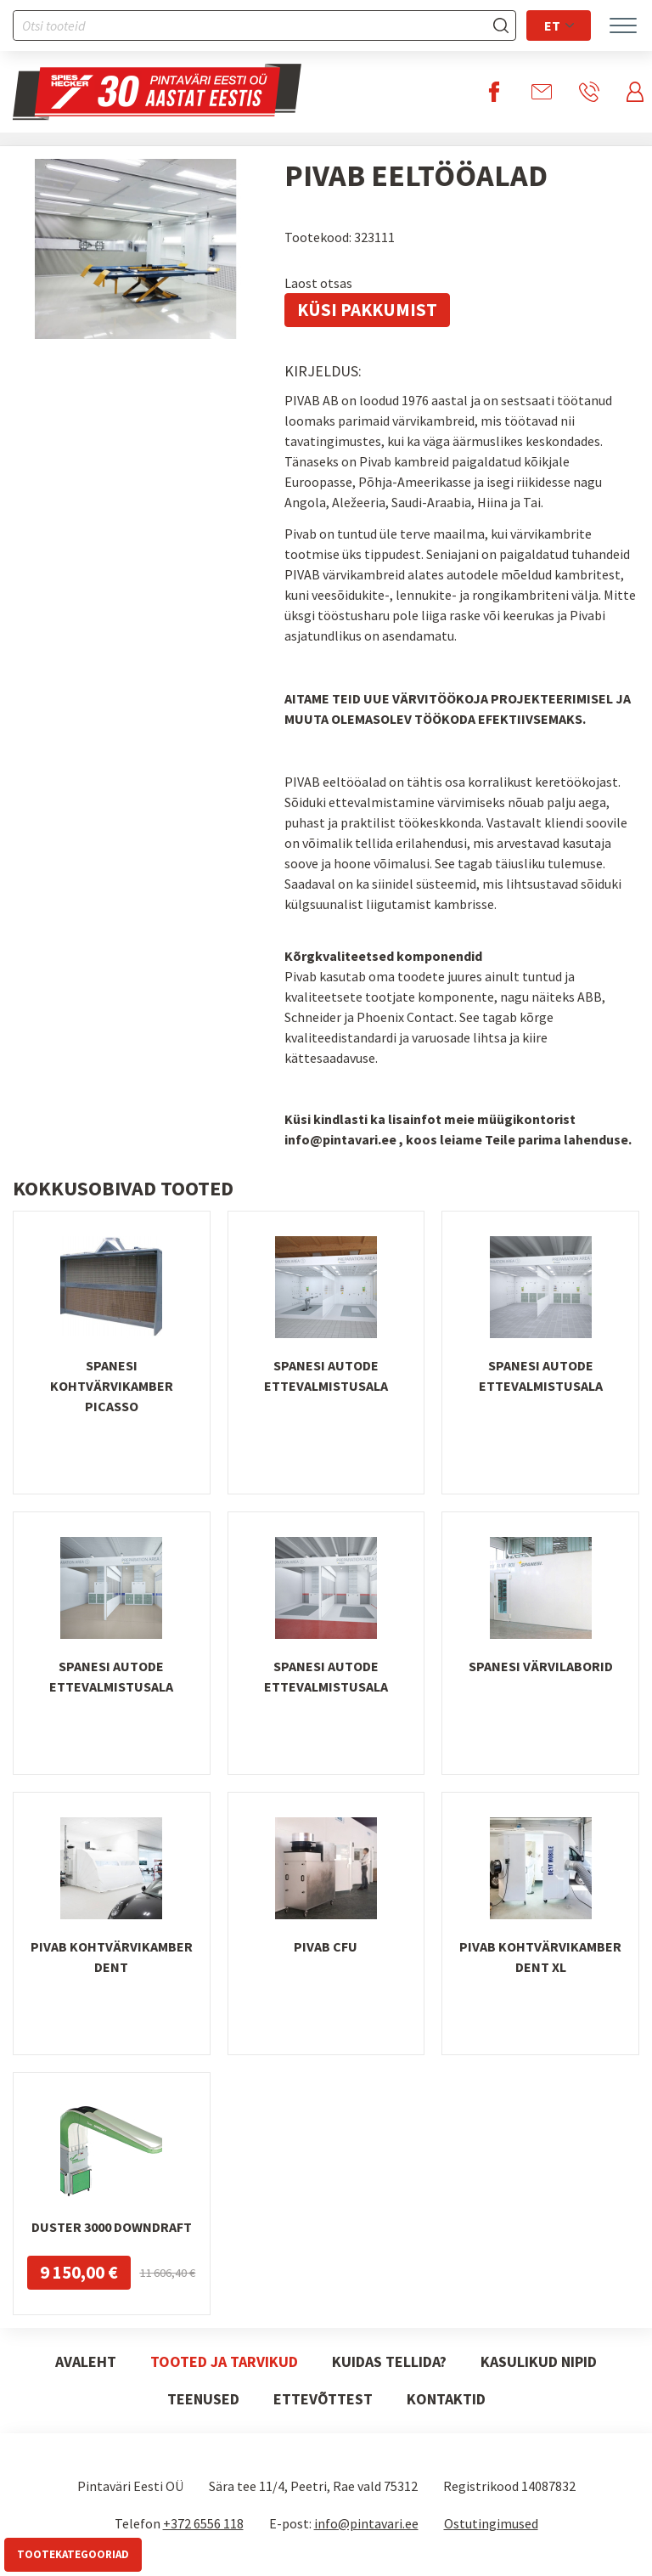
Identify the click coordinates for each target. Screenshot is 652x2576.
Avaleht (85, 2361)
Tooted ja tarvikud (224, 2361)
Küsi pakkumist (367, 309)
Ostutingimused (491, 2523)
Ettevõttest (323, 2399)
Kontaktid (446, 2399)
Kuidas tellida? (389, 2361)
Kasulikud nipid (539, 2361)
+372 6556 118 (203, 2523)
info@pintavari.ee (366, 2523)
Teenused (203, 2399)
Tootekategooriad (73, 2554)
